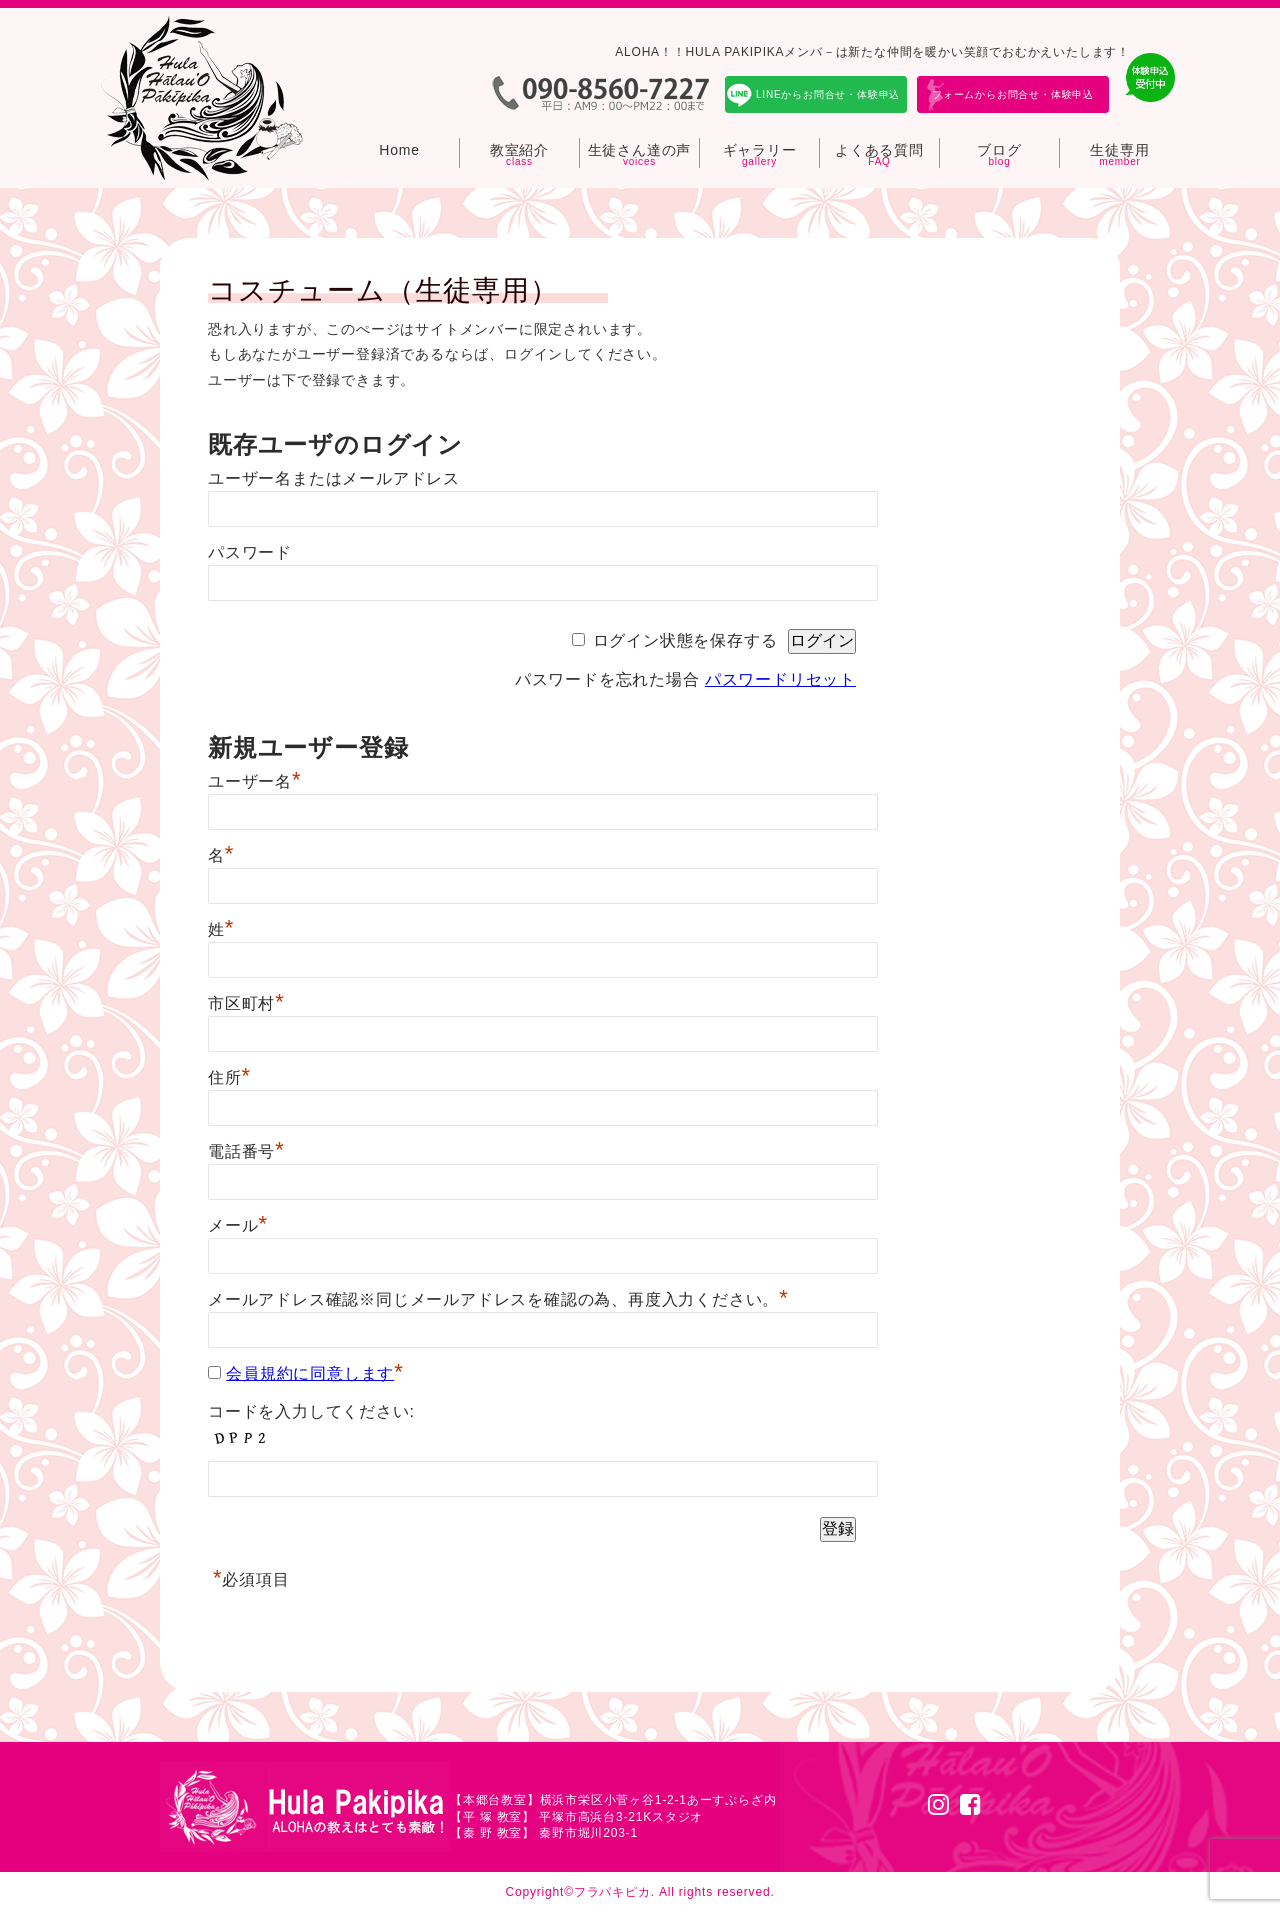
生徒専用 (1119, 150)
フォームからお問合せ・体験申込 (1013, 94)
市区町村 (246, 1003)
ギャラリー (760, 150)
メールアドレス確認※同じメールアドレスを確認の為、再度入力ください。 (498, 1299)
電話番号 (246, 1151)
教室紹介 (519, 150)
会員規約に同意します (310, 1373)
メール (238, 1225)
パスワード (250, 552)
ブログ (999, 150)
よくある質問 (879, 150)
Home (399, 150)
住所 (229, 1077)
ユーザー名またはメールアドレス (334, 478)
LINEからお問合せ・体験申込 (828, 94)
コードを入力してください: (311, 1411)
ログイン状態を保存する (685, 640)
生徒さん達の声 (640, 150)
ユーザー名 (254, 781)
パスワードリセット (780, 679)
